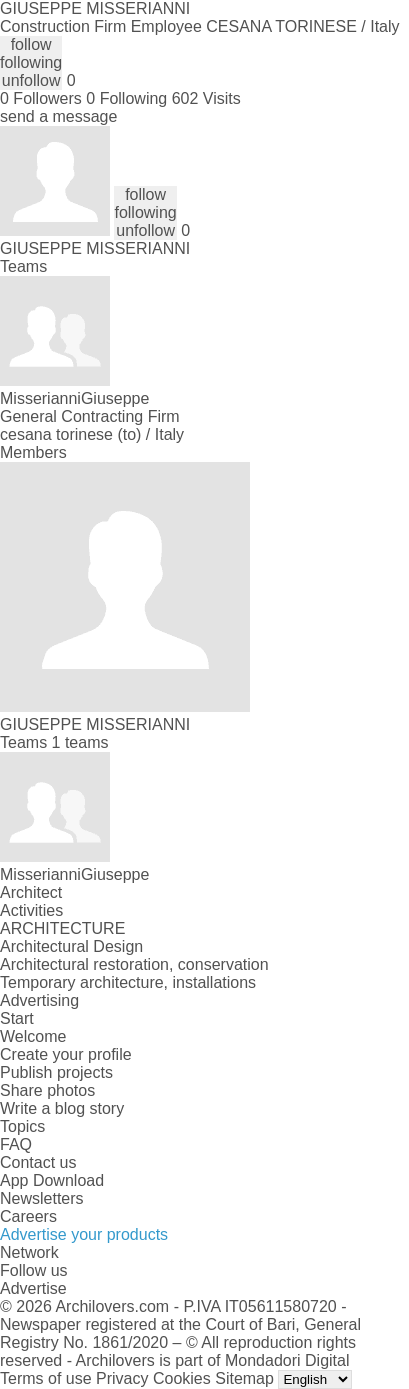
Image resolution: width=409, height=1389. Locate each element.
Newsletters (42, 1198)
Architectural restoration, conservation (134, 964)
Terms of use (46, 1378)
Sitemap (244, 1378)
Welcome (33, 1036)
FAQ (16, 1144)
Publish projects (56, 1072)
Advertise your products (84, 1234)
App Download (52, 1180)
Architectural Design (71, 946)
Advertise (33, 1288)
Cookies (182, 1378)
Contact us (38, 1162)
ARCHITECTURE (62, 928)
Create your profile (66, 1054)
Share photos (47, 1090)
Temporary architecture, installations (128, 982)
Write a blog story (62, 1108)
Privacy (122, 1378)
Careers (28, 1216)
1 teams (80, 742)
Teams (23, 266)
